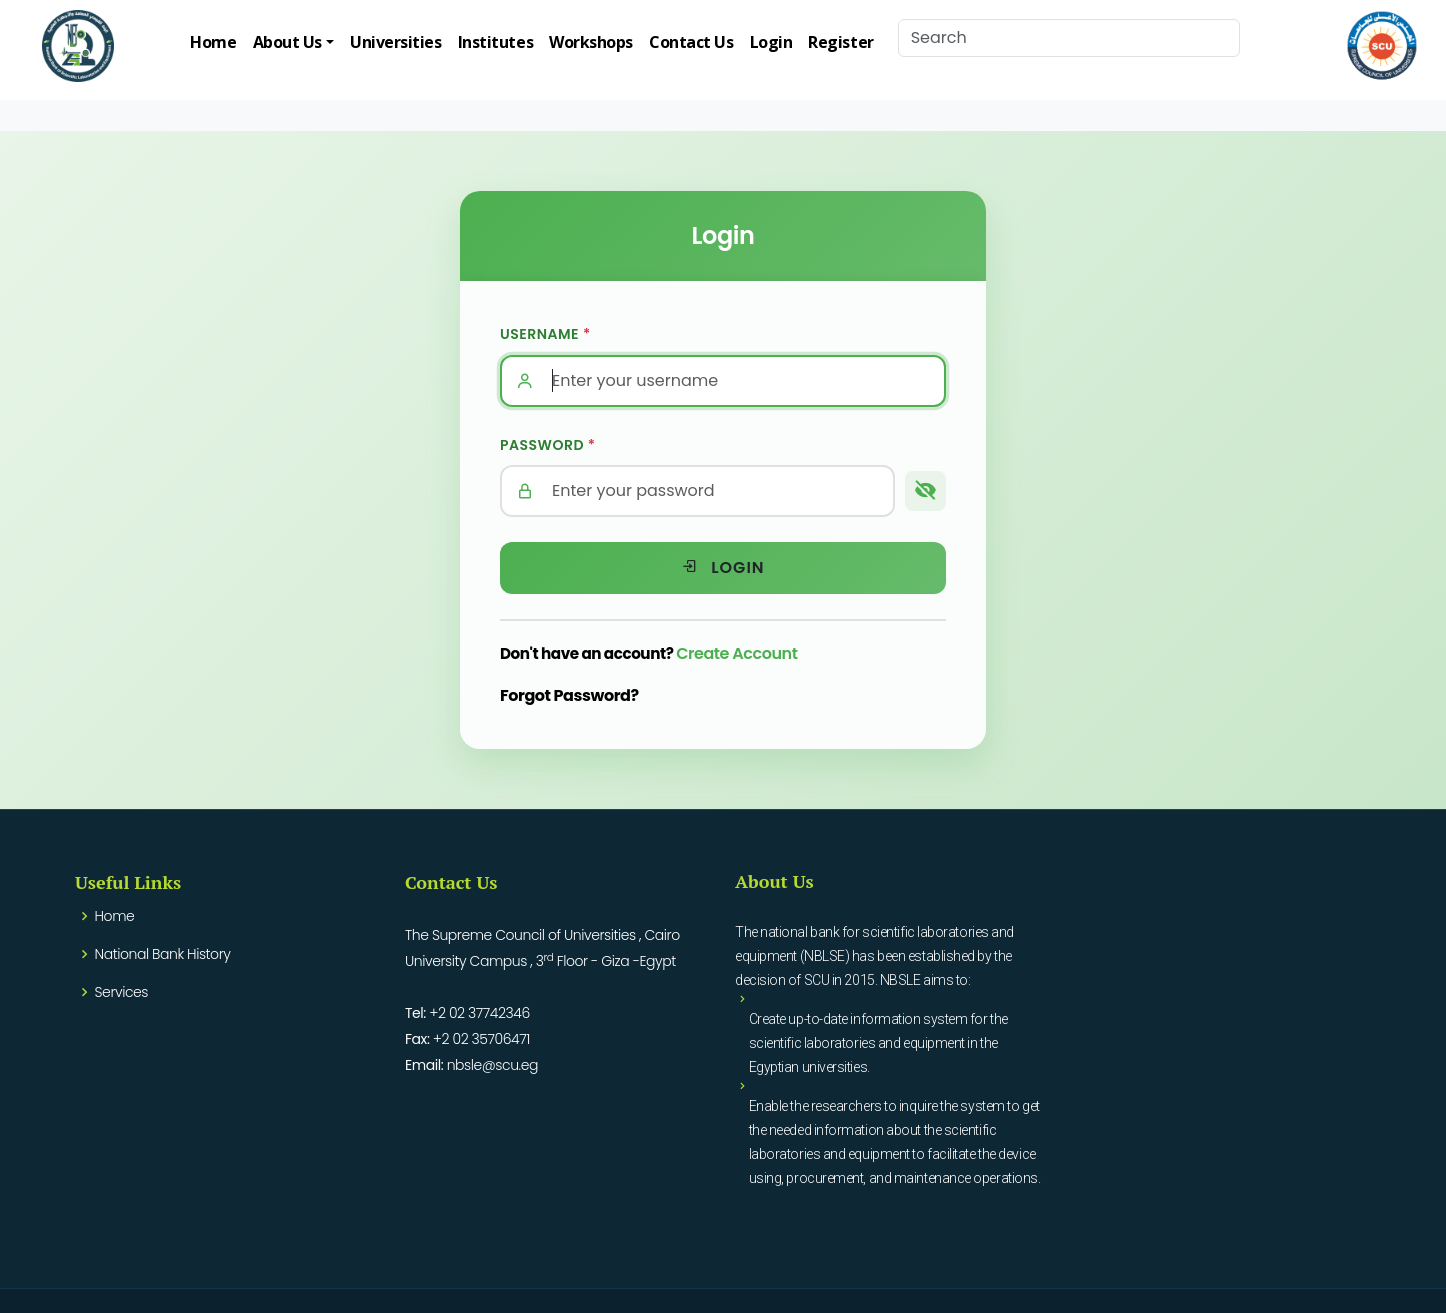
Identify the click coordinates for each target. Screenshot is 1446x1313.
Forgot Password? (569, 695)
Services (121, 992)
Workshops (591, 42)
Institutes (496, 42)
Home (213, 42)
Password (548, 445)
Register (840, 42)
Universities (396, 42)
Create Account (736, 653)
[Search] (1069, 38)
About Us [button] (287, 42)
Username (545, 334)
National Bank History (163, 954)
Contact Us (691, 42)
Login (771, 42)
